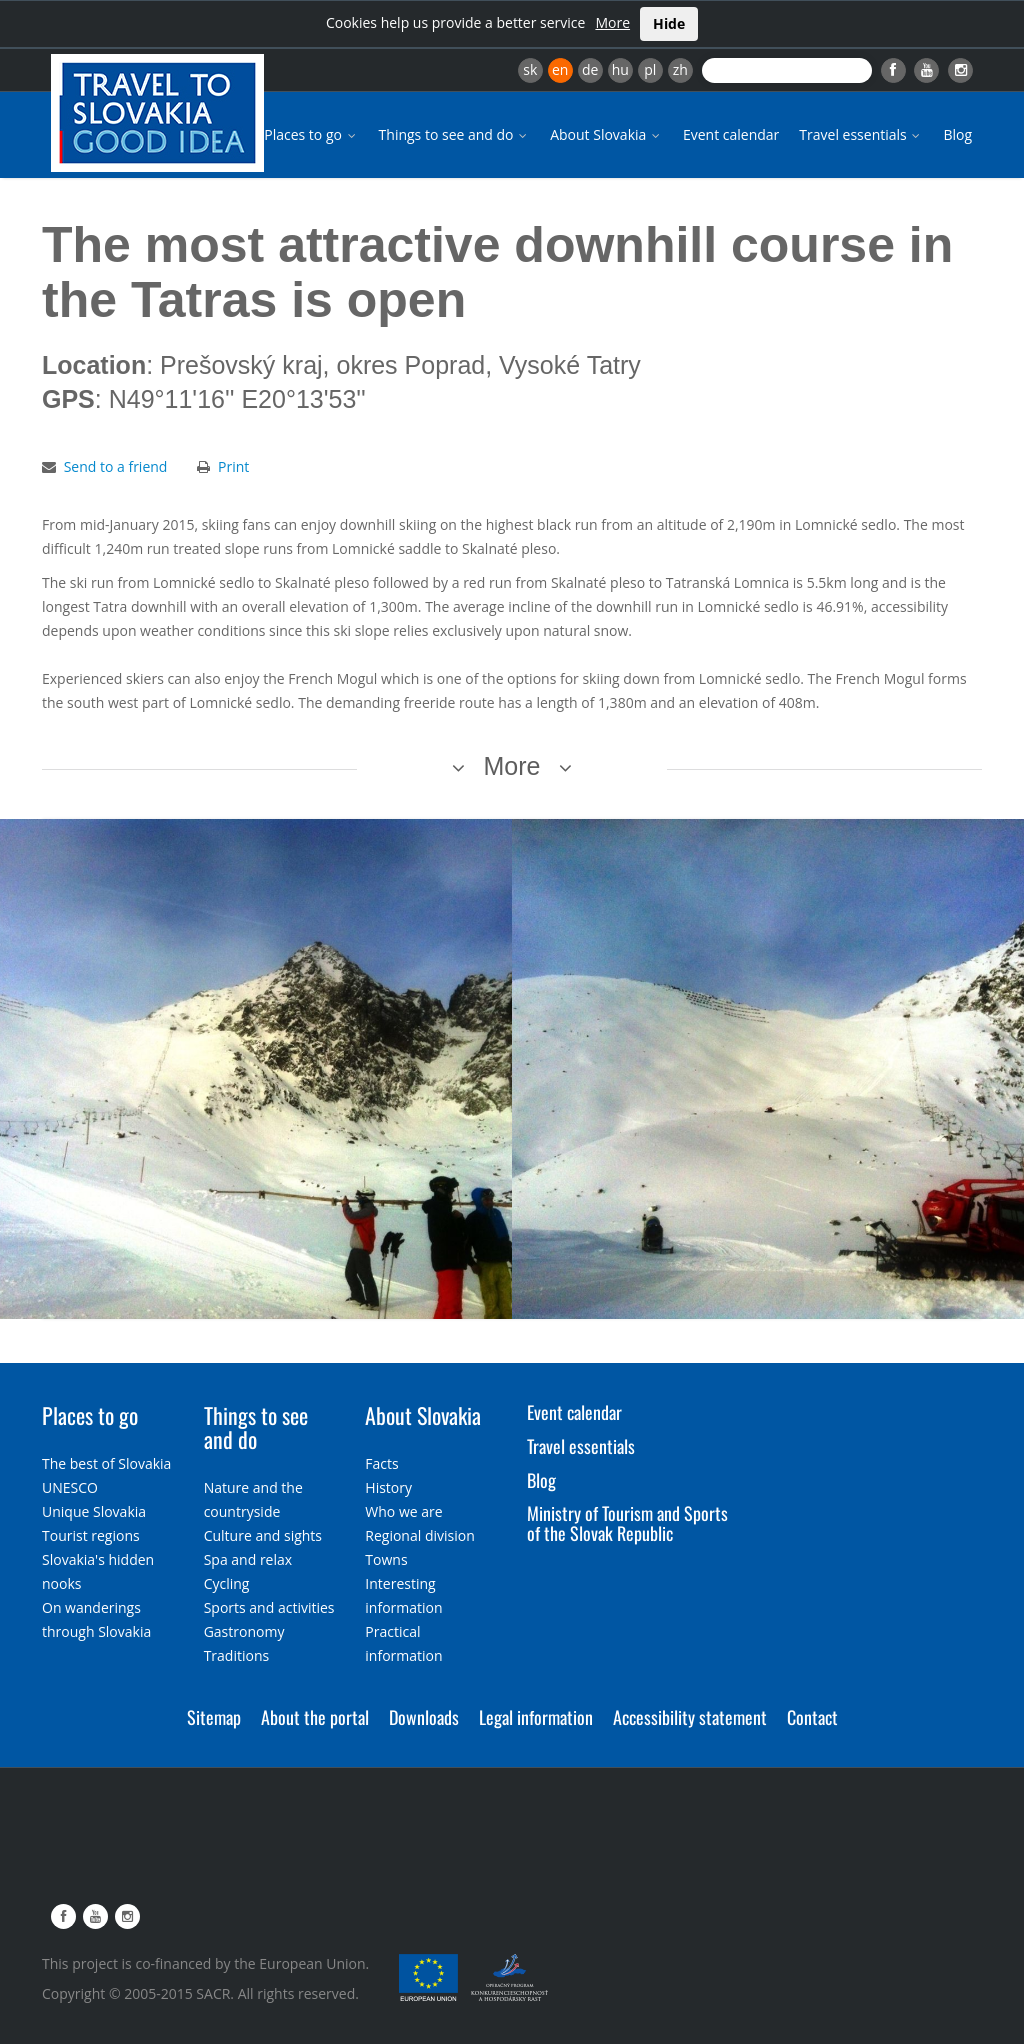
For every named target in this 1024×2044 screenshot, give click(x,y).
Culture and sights (263, 1535)
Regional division (419, 1535)
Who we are (403, 1511)
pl (650, 69)
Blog (957, 134)
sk (530, 69)
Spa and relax (248, 1559)
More (612, 22)
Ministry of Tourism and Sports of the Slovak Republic (627, 1523)
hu (620, 69)
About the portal (315, 1717)
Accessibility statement (690, 1717)
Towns (386, 1559)
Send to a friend (116, 466)
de (590, 69)
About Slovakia (606, 134)
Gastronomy (244, 1631)
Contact (812, 1717)
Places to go (311, 134)
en (560, 69)
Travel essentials (861, 134)
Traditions (237, 1655)
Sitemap (214, 1717)
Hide (669, 23)
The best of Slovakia (106, 1463)
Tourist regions (91, 1535)
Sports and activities (269, 1607)
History (388, 1487)
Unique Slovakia (94, 1511)
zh (680, 69)
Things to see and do (455, 134)
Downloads (424, 1717)
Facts (381, 1463)
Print (233, 466)
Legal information (536, 1717)
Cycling (227, 1583)
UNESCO (70, 1487)
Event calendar (731, 134)
